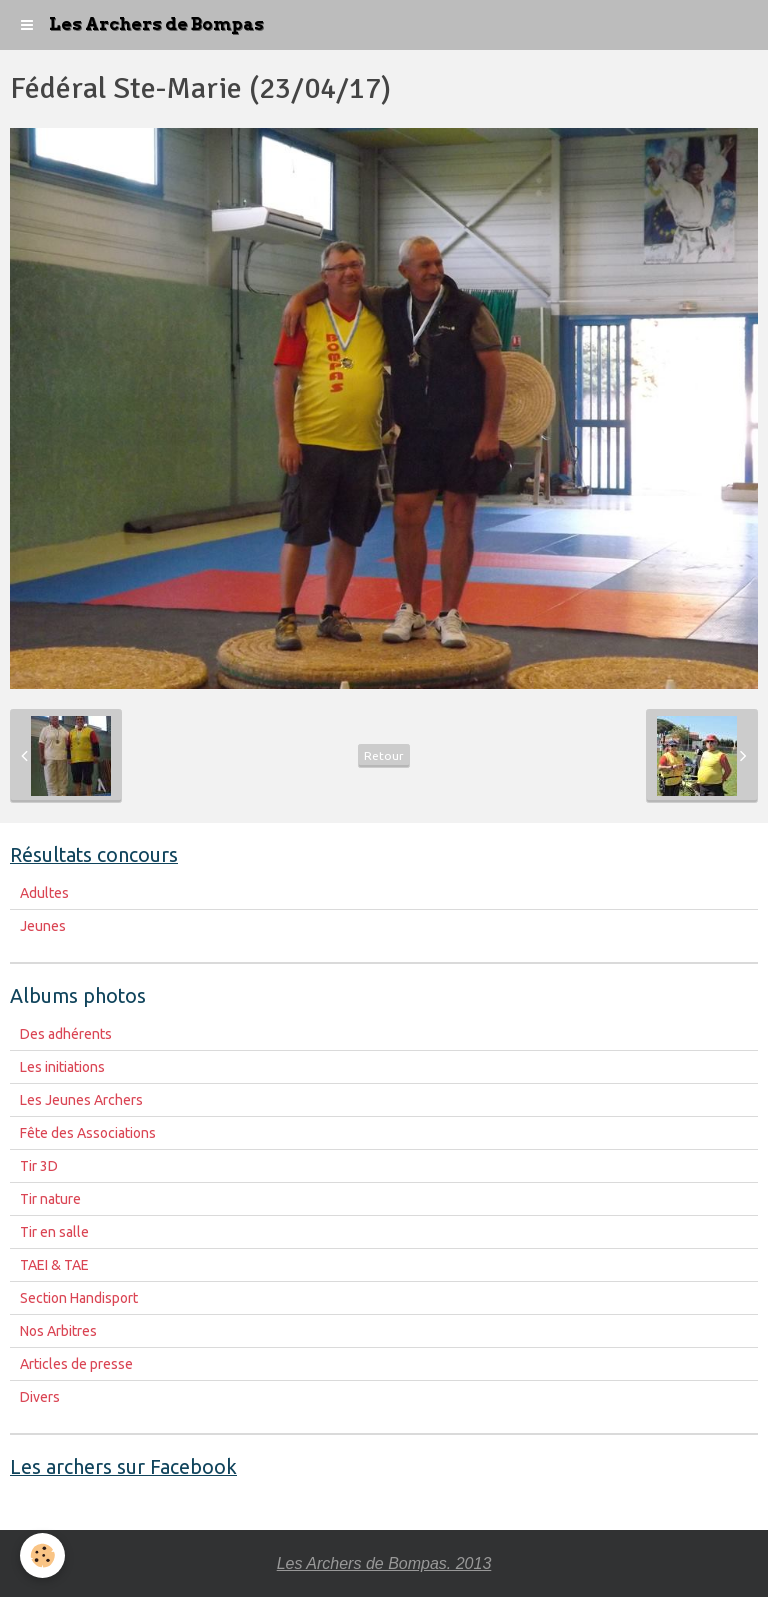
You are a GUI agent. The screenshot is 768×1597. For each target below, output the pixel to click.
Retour (384, 755)
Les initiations (62, 1067)
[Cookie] (42, 1555)
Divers (40, 1397)
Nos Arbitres (58, 1331)
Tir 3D (39, 1166)
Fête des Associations (88, 1133)
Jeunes (43, 926)
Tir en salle (54, 1232)
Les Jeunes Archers (81, 1100)
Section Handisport (79, 1298)
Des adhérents (66, 1034)
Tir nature (50, 1199)
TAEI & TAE (54, 1265)
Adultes (44, 893)
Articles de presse (76, 1364)
